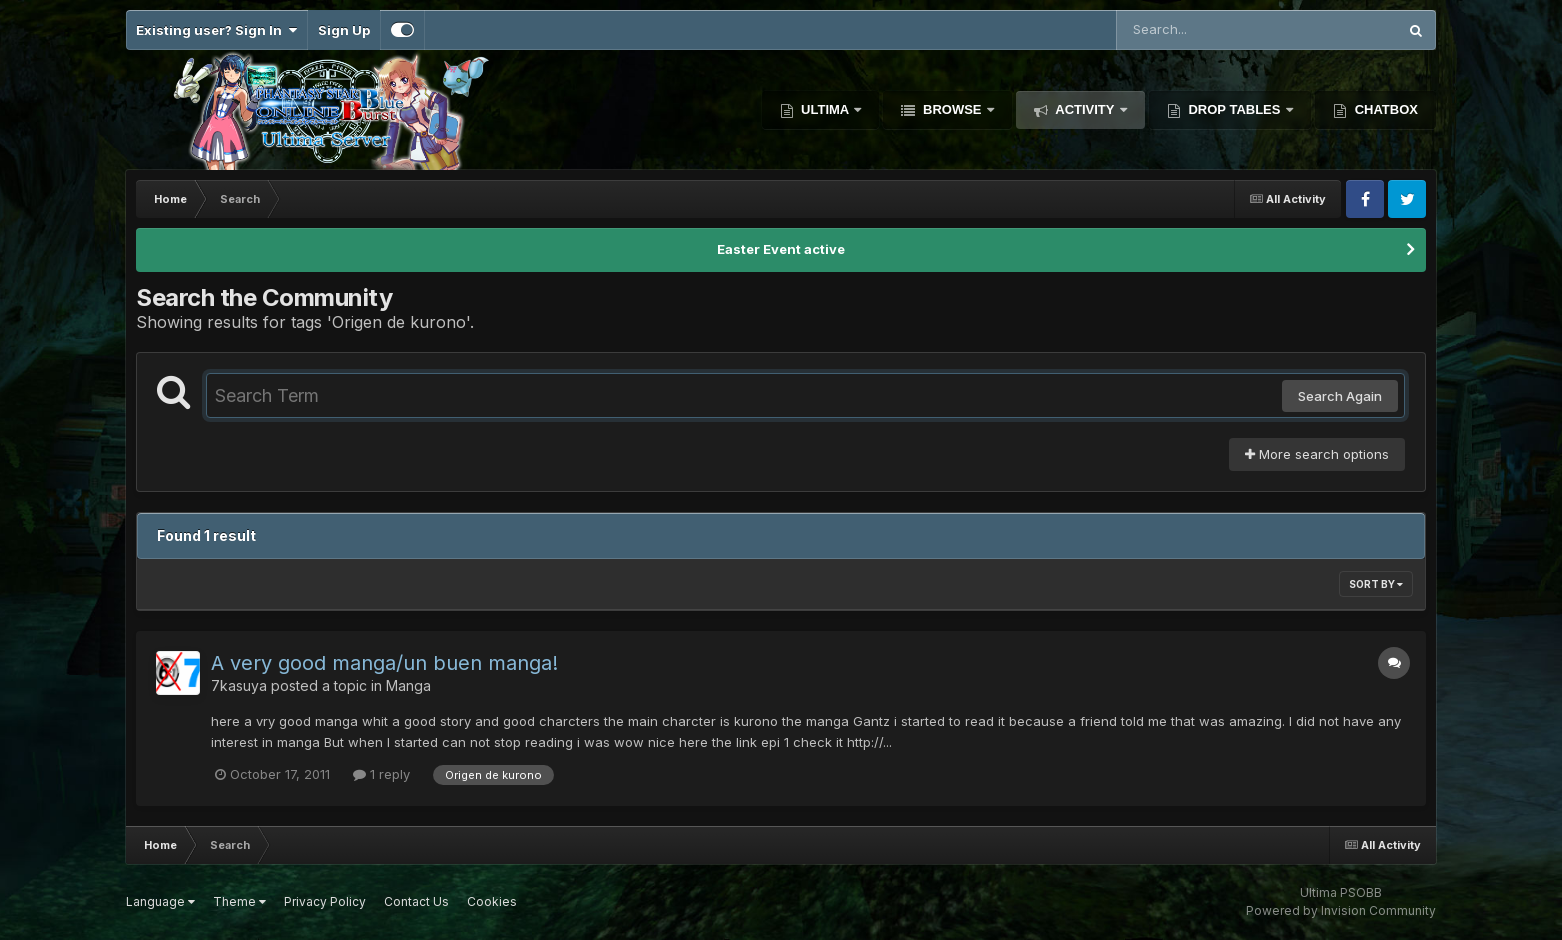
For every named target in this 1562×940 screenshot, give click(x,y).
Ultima (825, 109)
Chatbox (1384, 109)
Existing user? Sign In (216, 30)
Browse (952, 109)
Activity (1085, 109)
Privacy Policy (325, 901)
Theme (239, 901)
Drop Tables (1234, 109)
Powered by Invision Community (1341, 910)
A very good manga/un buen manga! (384, 663)
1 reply (381, 774)
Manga (408, 685)
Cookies (492, 901)
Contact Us (416, 901)
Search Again (1340, 396)
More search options (1317, 454)
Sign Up (344, 30)
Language (160, 901)
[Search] (1202, 30)
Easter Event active (781, 249)
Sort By (1376, 584)
